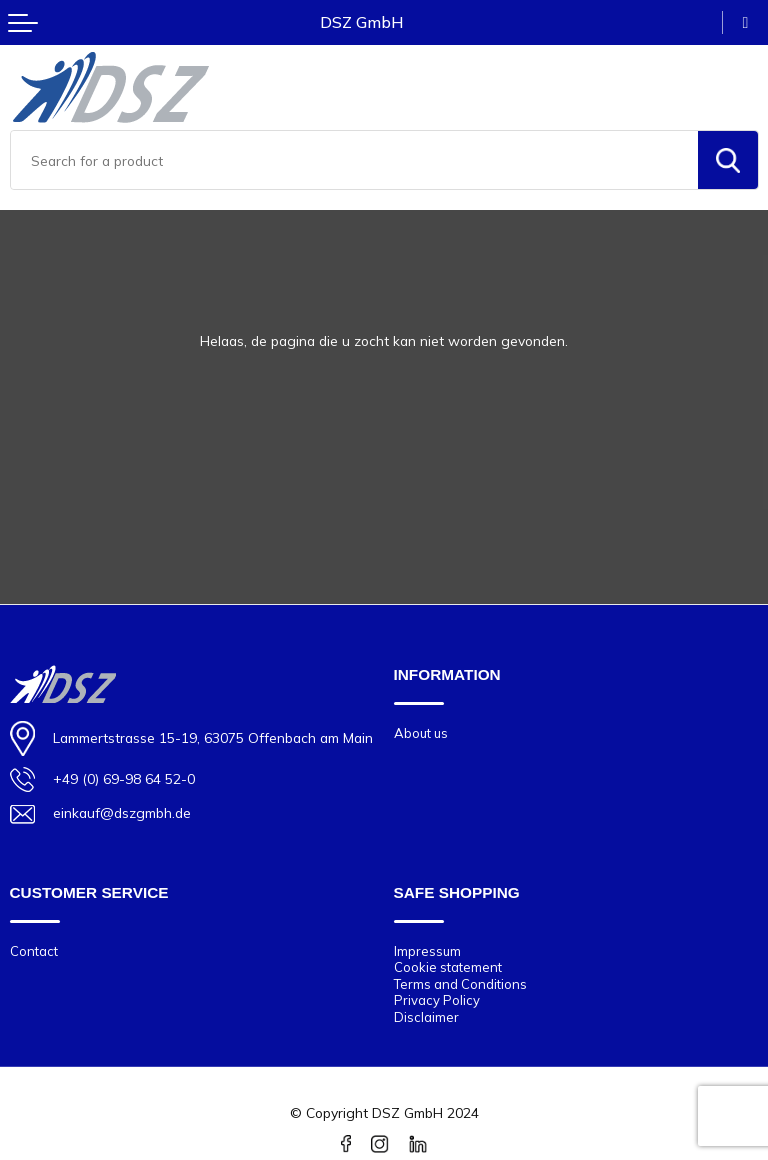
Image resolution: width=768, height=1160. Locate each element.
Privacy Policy (437, 1000)
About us (421, 733)
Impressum (427, 951)
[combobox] (354, 160)
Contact (34, 951)
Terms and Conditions (460, 984)
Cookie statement (448, 967)
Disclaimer (426, 1017)
